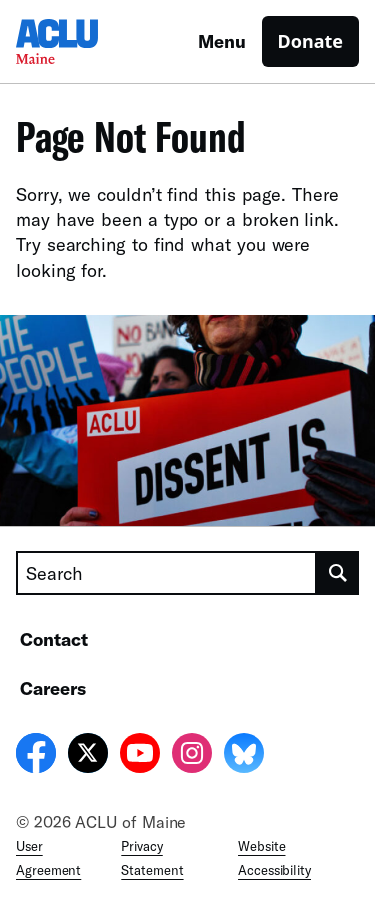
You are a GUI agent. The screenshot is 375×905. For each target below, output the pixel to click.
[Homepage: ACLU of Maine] (86, 41)
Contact (54, 639)
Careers (53, 688)
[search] (338, 573)
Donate (310, 41)
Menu (222, 41)
